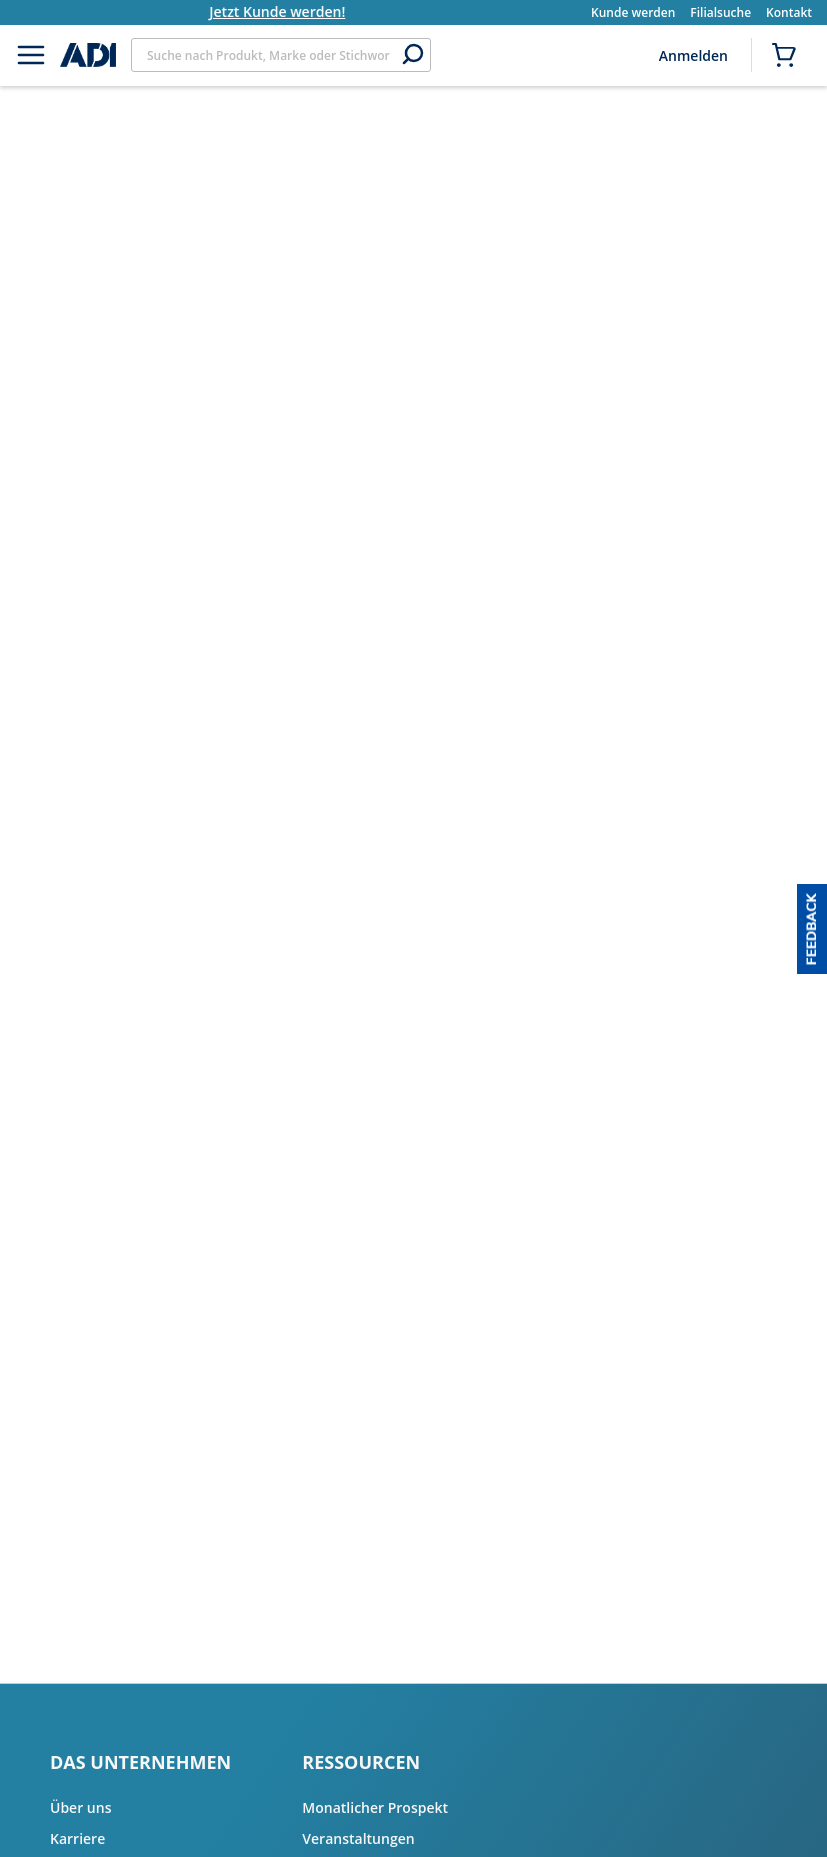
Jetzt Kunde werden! (302, 11)
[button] (812, 929)
